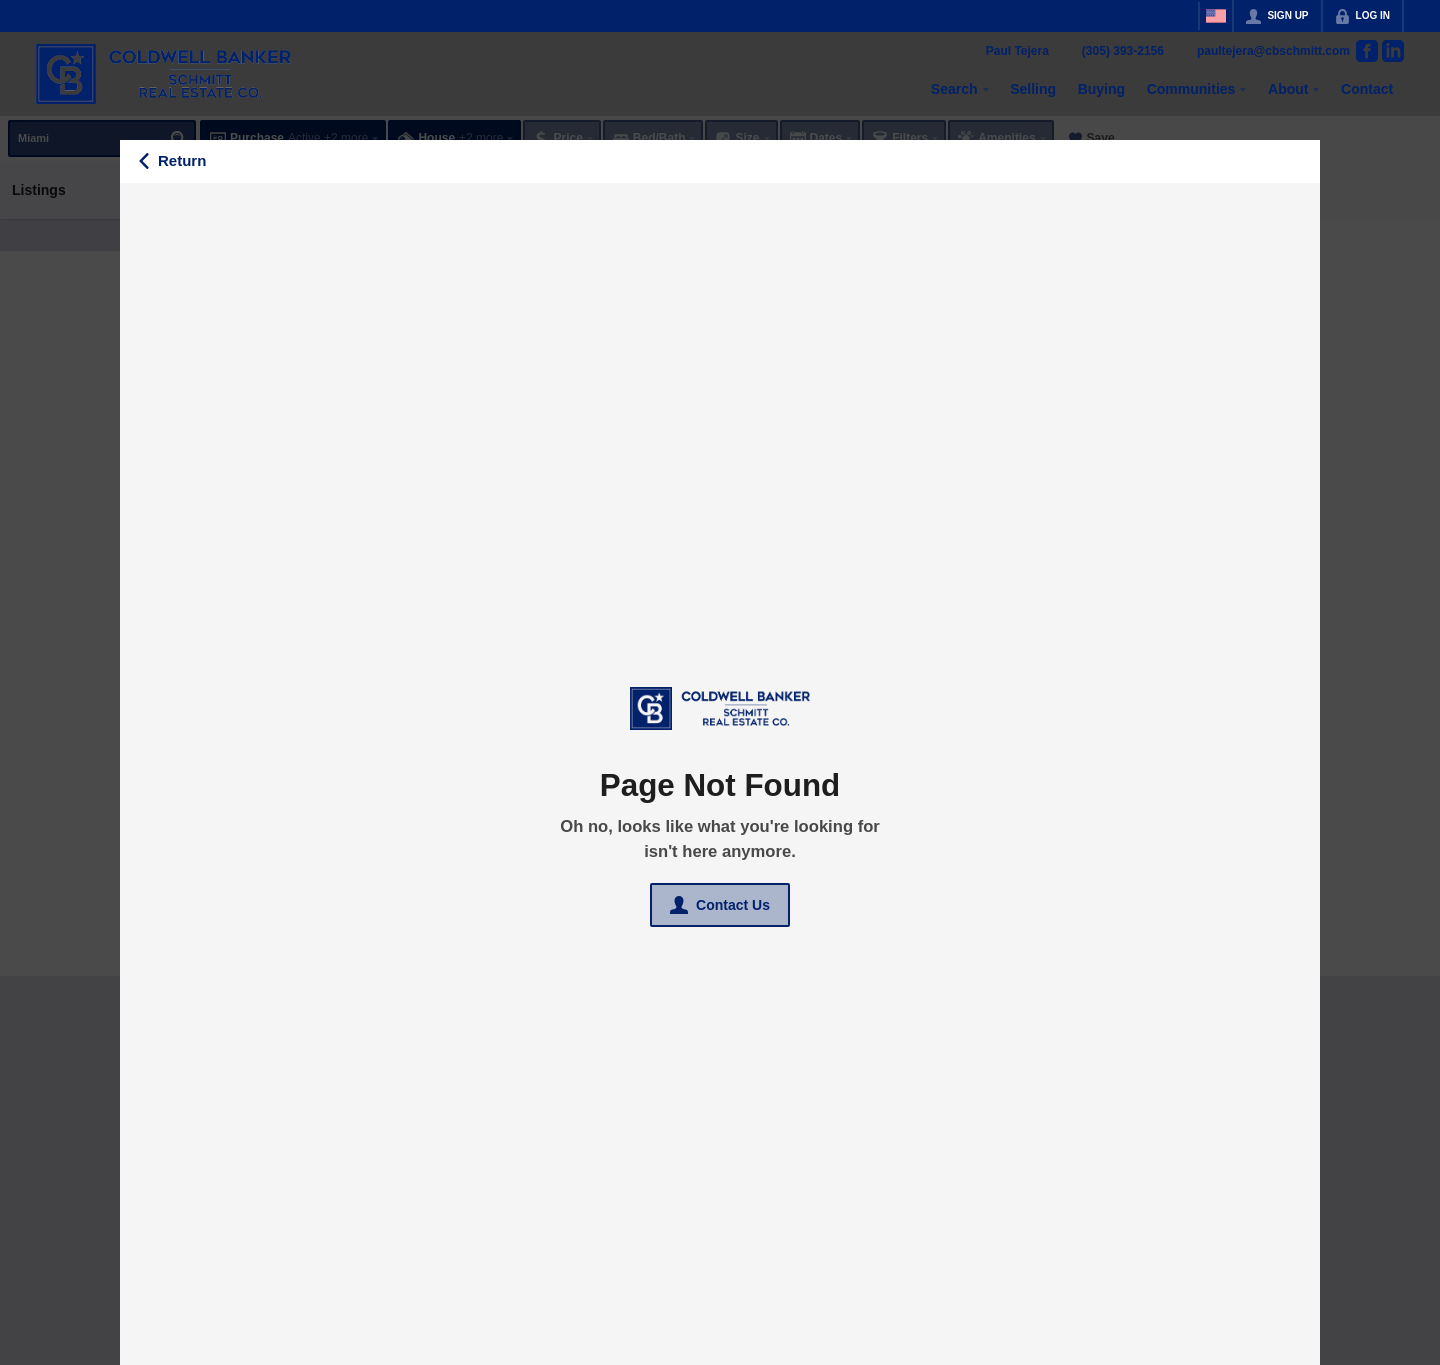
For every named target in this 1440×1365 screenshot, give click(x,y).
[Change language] (1216, 16)
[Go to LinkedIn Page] (1393, 51)
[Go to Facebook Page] (1367, 51)
